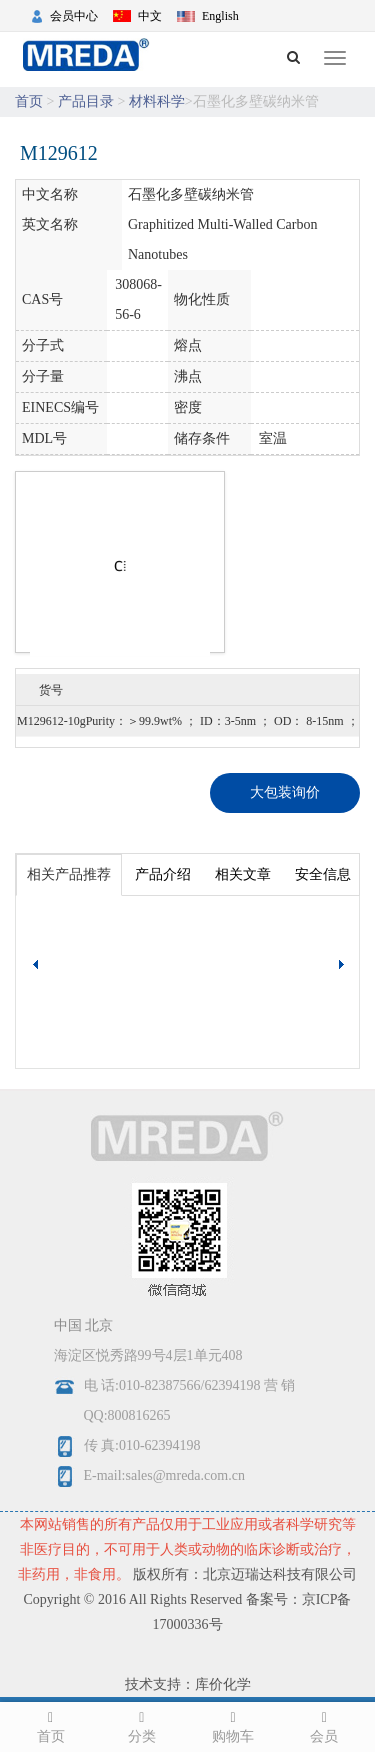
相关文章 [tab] (243, 874)
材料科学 (157, 101)
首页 (29, 101)
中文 (150, 16)
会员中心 (74, 16)
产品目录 (86, 101)
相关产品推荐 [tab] (69, 874)
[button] (344, 965)
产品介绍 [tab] (163, 874)
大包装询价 (285, 792)
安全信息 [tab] (323, 874)
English (220, 16)
